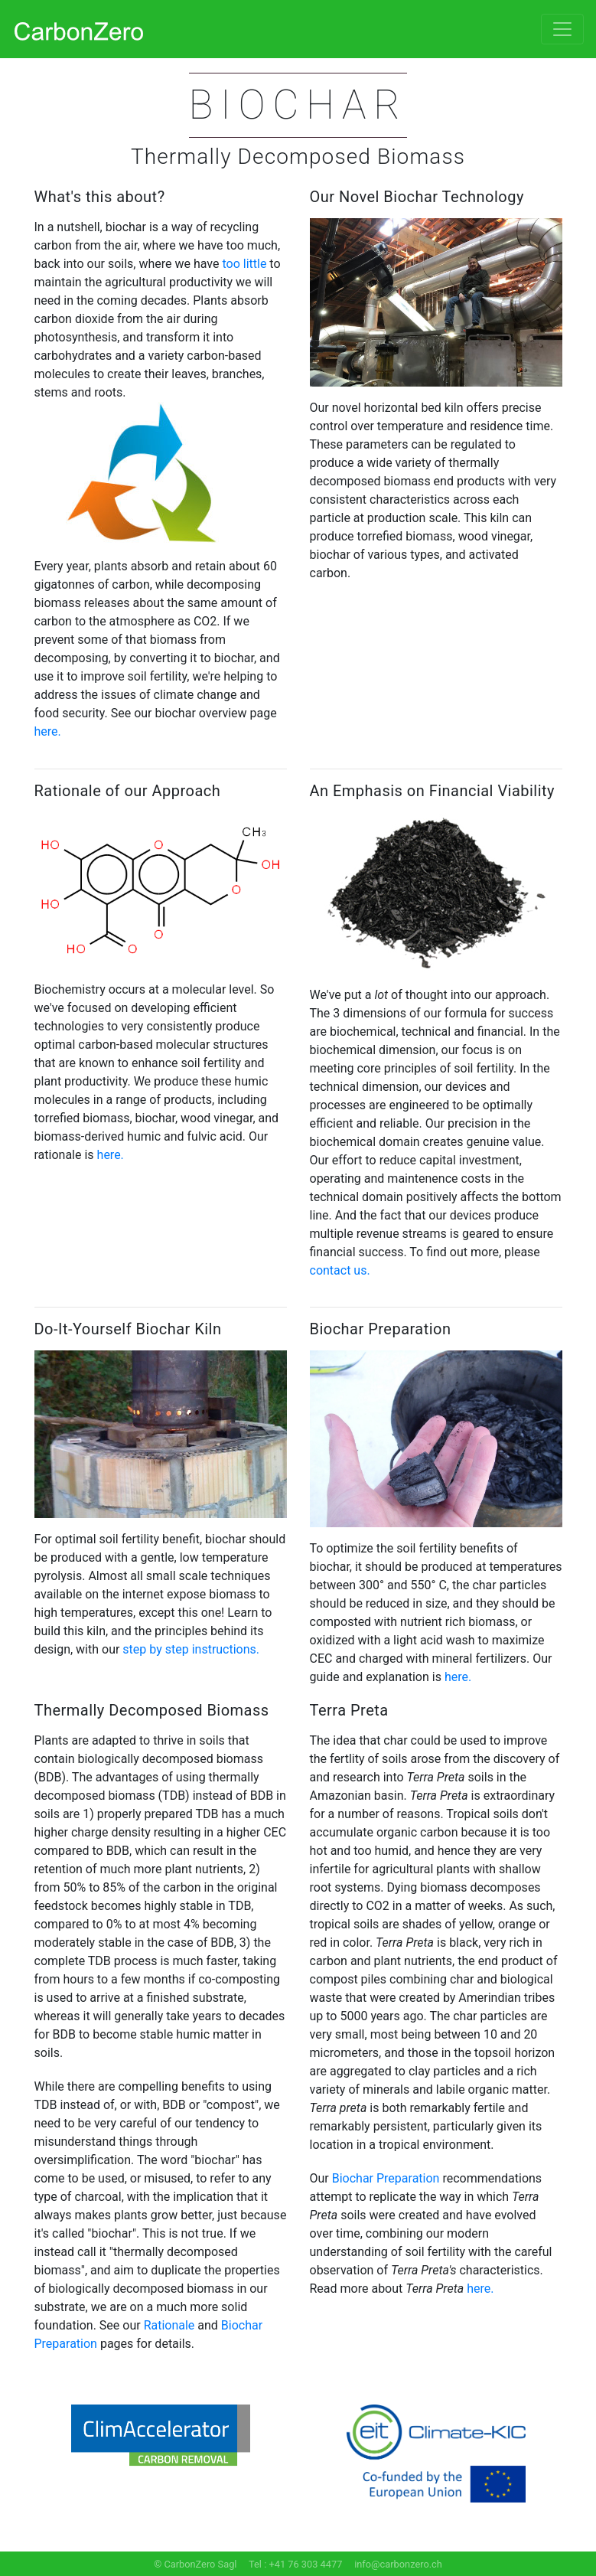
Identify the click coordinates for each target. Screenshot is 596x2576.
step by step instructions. (190, 1649)
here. (47, 731)
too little (244, 263)
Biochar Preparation (386, 2178)
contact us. (340, 1270)
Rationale (169, 2325)
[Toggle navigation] (562, 29)
